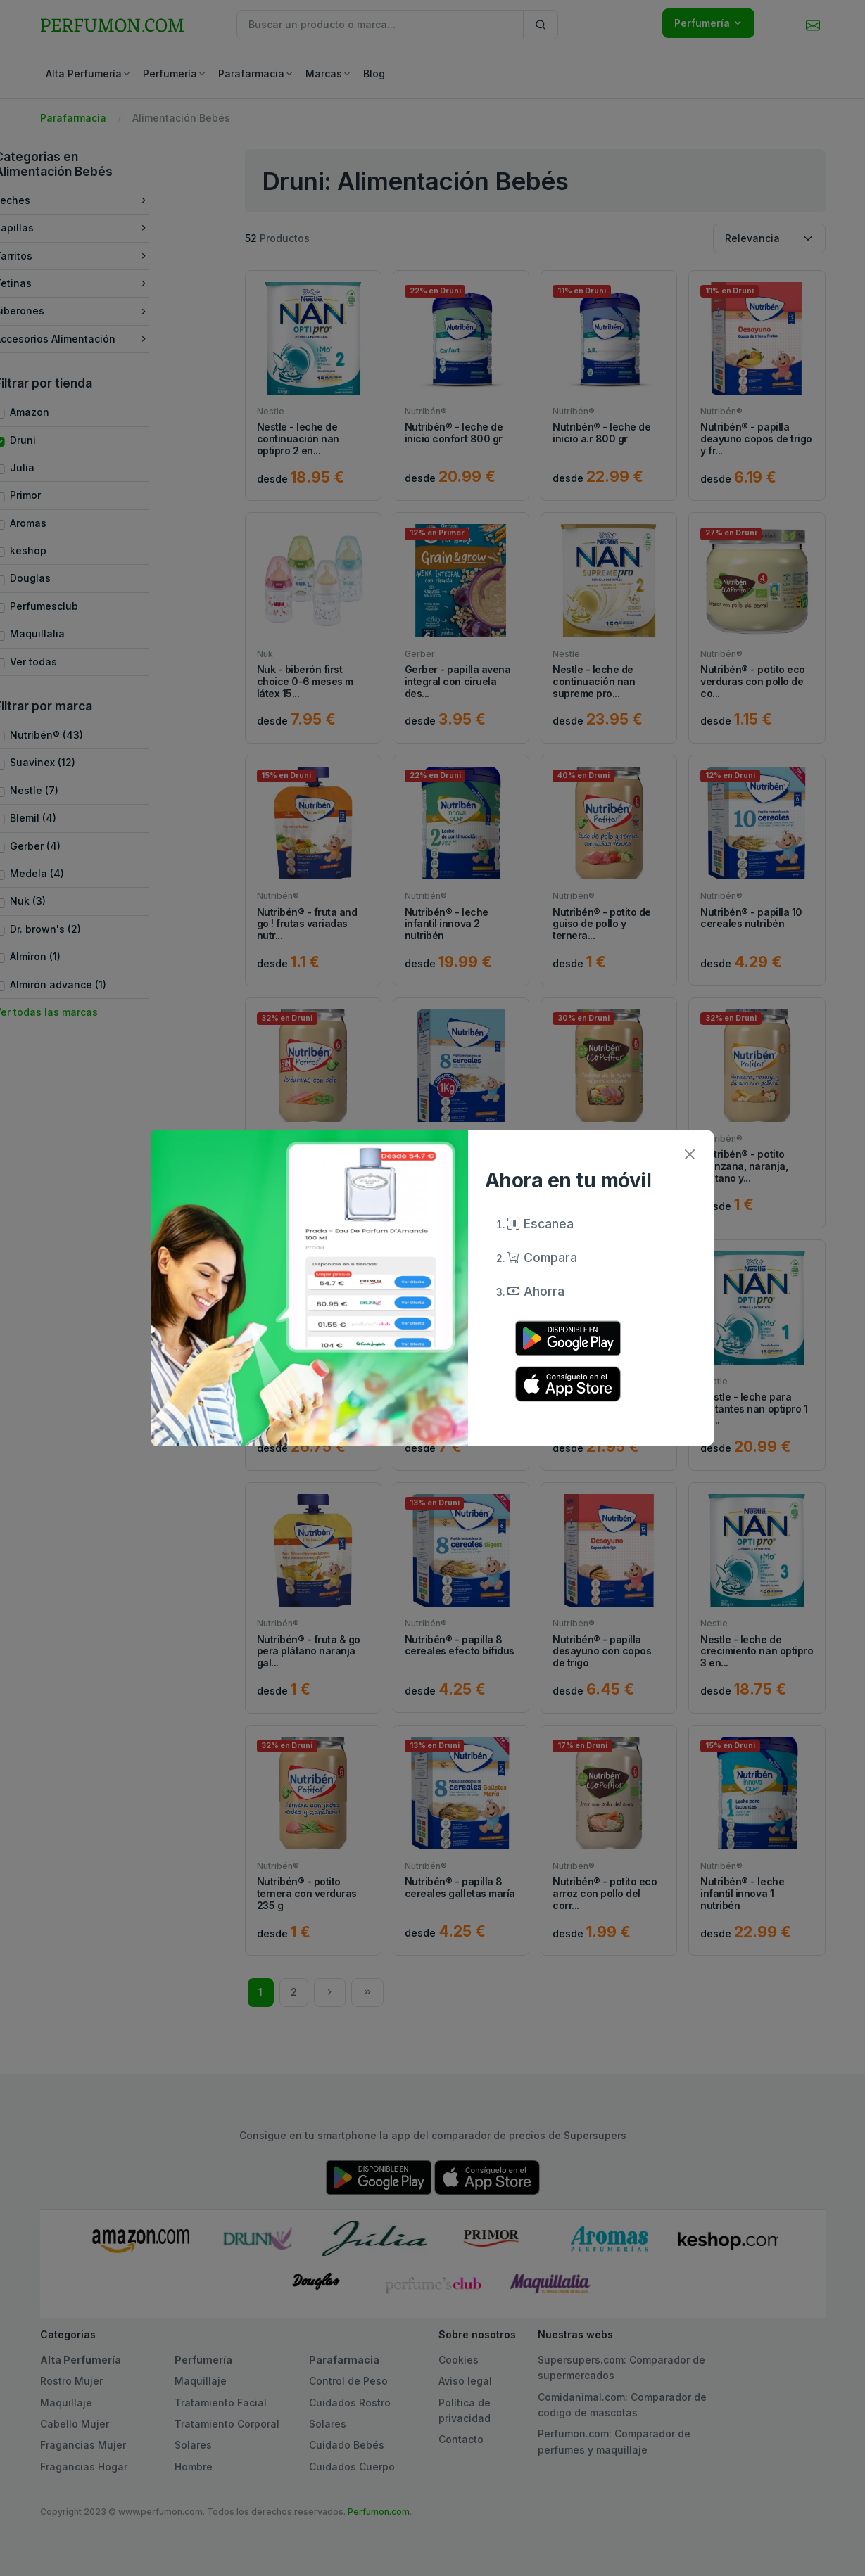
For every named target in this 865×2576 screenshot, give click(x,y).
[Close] (690, 1154)
